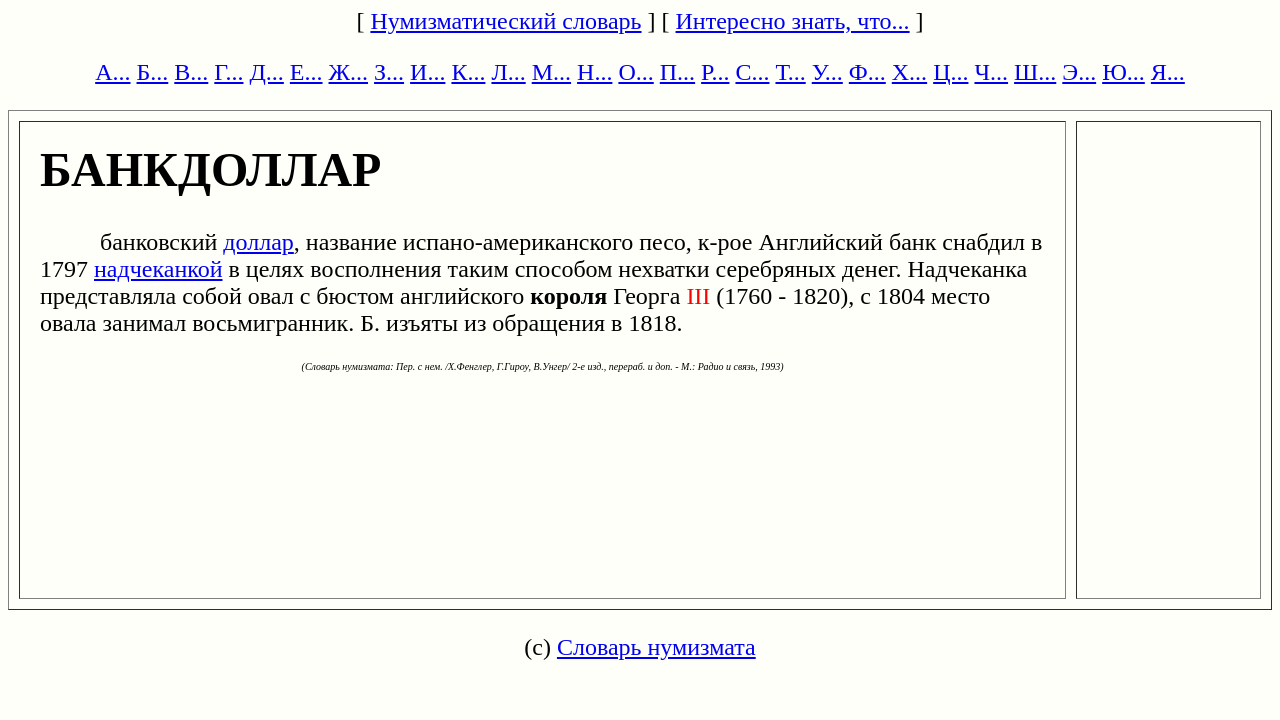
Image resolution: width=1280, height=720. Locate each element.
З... (389, 72)
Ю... (1123, 72)
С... (752, 72)
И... (427, 72)
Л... (508, 72)
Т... (790, 72)
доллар (258, 242)
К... (468, 72)
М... (551, 72)
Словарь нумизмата (656, 647)
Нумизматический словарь (505, 21)
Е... (306, 72)
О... (635, 72)
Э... (1079, 72)
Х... (909, 72)
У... (827, 72)
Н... (594, 72)
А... (112, 72)
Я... (1168, 72)
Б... (153, 72)
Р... (715, 72)
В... (191, 72)
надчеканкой (158, 269)
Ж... (349, 72)
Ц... (950, 72)
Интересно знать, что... (793, 21)
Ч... (991, 72)
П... (677, 72)
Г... (228, 72)
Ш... (1035, 72)
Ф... (867, 72)
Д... (266, 72)
